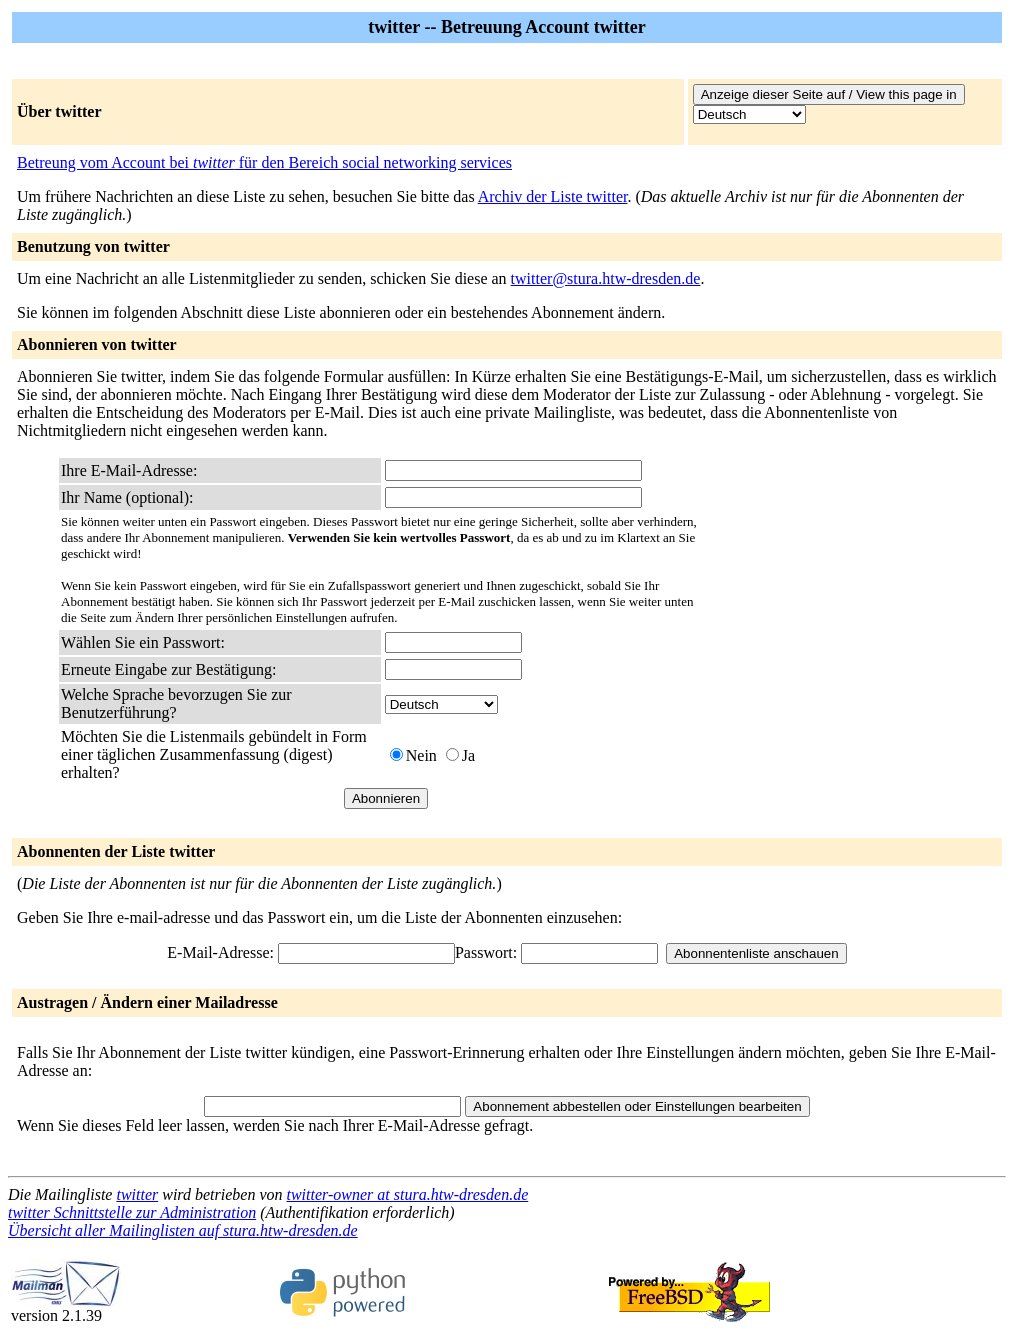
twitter (137, 1194)
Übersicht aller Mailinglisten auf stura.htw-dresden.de (183, 1230)
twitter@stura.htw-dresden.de (606, 278)
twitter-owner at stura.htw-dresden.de (408, 1194)
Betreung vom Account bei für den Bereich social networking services (264, 162)
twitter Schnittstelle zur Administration (132, 1212)
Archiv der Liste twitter (553, 196)
